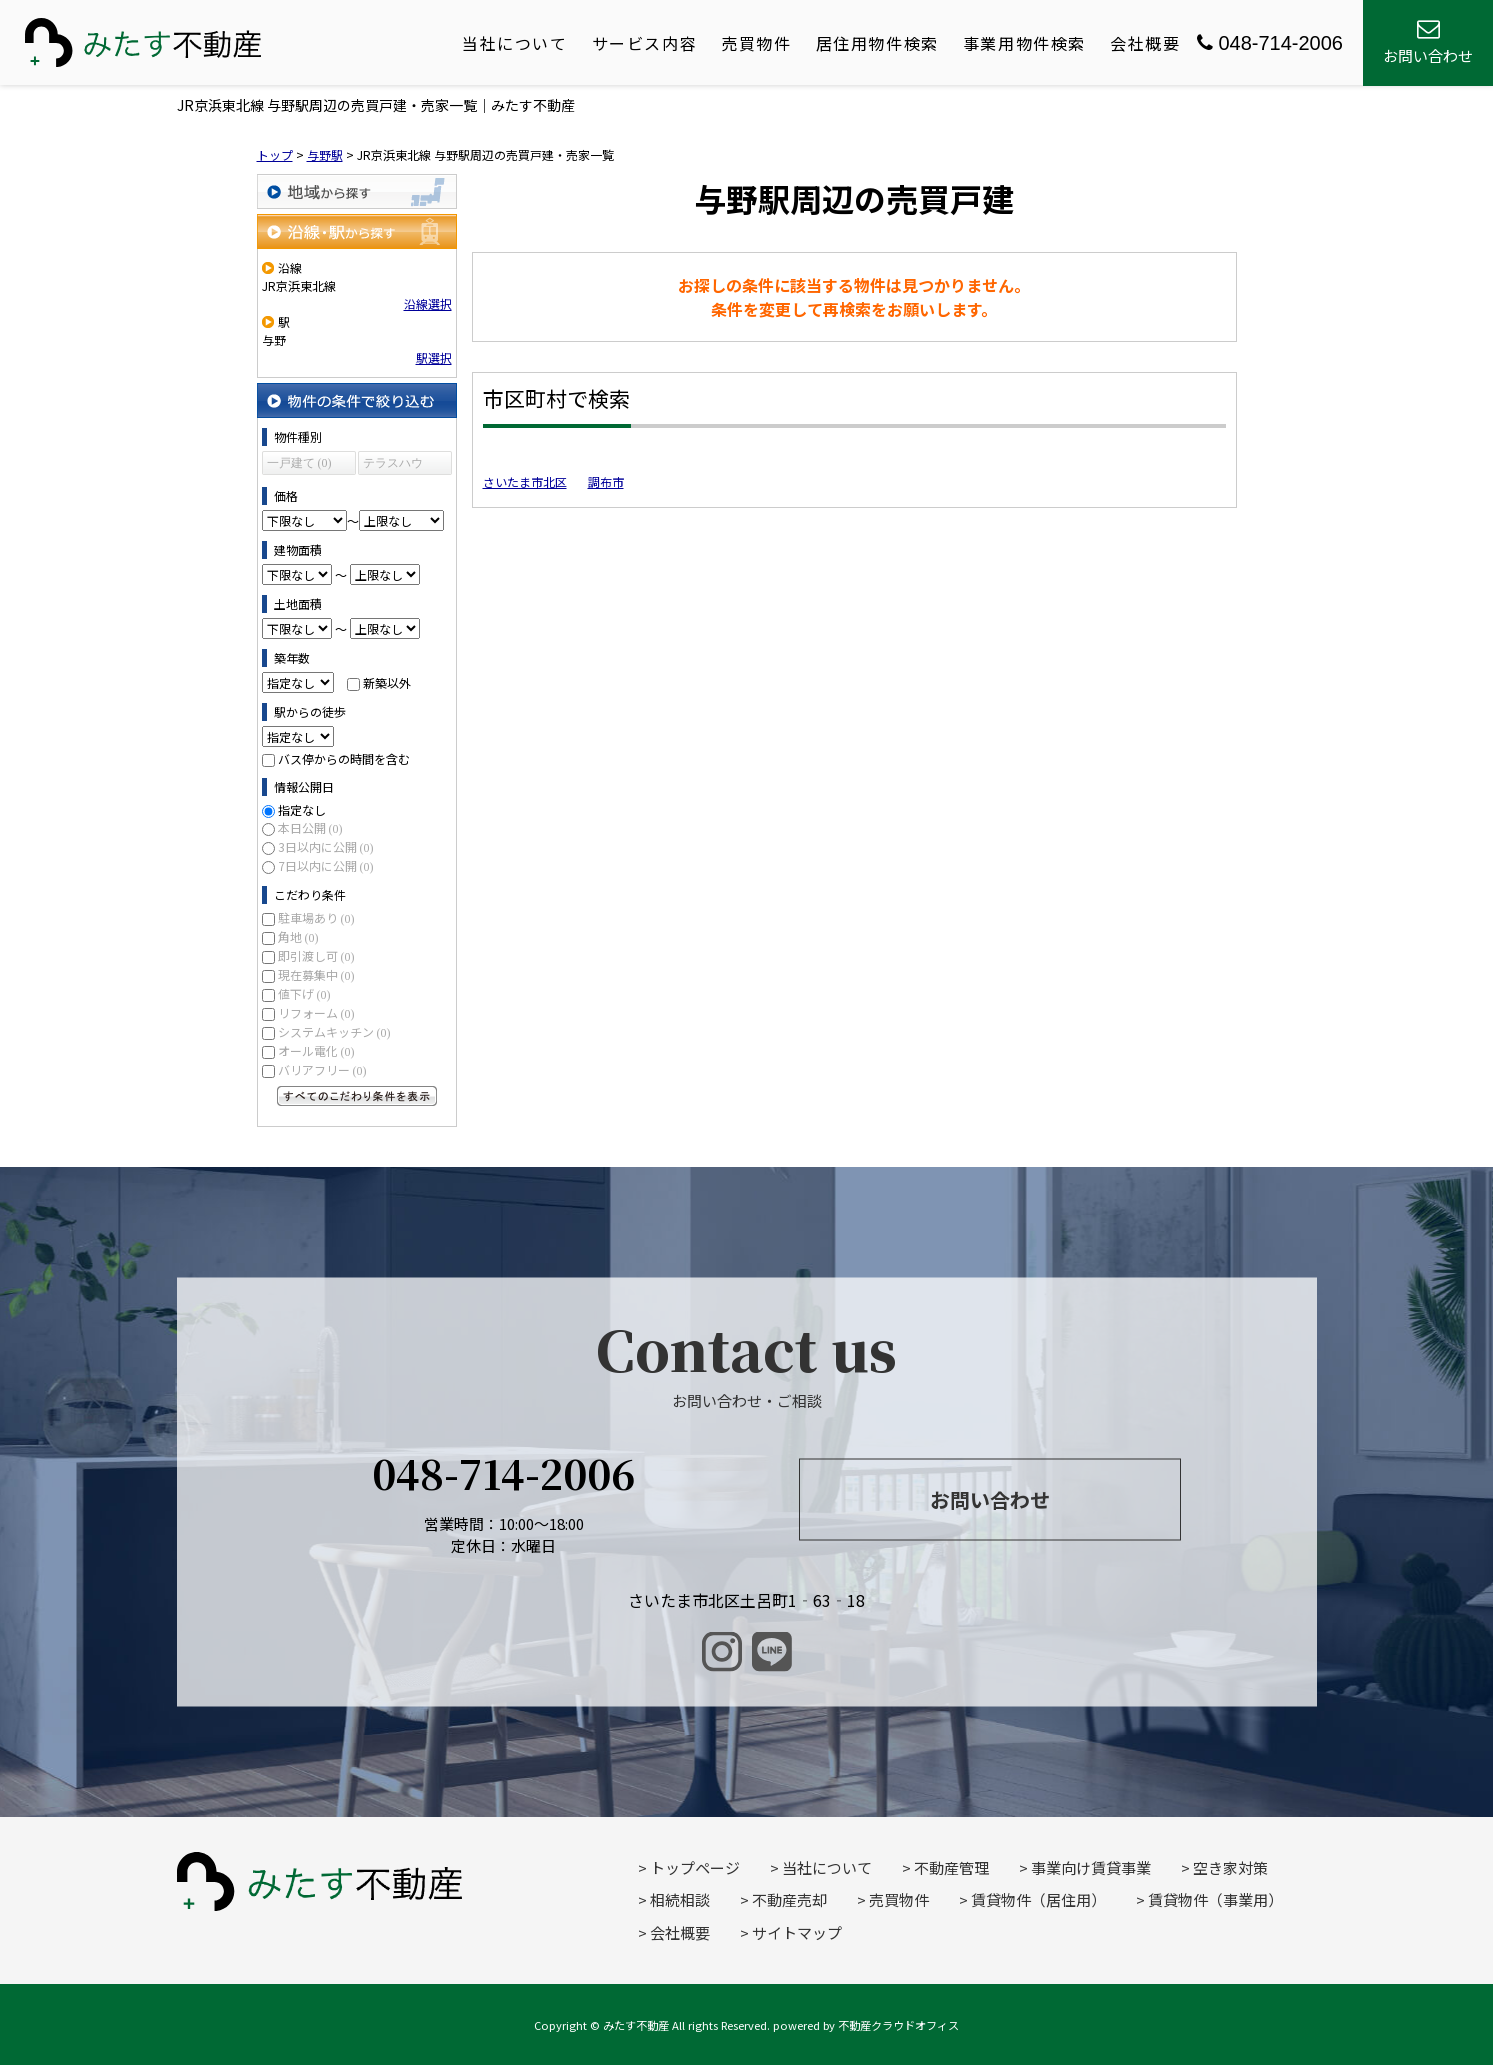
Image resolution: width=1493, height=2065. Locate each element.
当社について (515, 43)
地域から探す (357, 191)
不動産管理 (951, 1867)
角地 (298, 936)
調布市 (606, 481)
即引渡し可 (316, 955)
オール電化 (316, 1050)
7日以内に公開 (326, 865)
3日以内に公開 (326, 846)
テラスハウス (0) (393, 465)
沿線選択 (428, 303)
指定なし (302, 809)
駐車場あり (316, 917)
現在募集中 (316, 974)
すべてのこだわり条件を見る (357, 1096)
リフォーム (316, 1012)
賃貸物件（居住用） (1038, 1899)
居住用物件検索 (877, 43)
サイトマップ (797, 1932)
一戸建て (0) (299, 463)
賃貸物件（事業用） (1215, 1899)
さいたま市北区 (525, 481)
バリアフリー (322, 1069)
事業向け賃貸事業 (1091, 1867)
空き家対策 (1230, 1867)
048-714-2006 (1270, 43)
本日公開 (310, 827)
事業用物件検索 (1024, 43)
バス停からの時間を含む (344, 758)
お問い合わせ (990, 1499)
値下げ (304, 993)
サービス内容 (645, 43)
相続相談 (680, 1899)
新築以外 (387, 682)
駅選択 (434, 357)
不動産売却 (789, 1899)
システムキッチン (334, 1031)
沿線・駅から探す (357, 231)
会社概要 (1145, 43)
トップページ (695, 1867)
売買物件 (756, 43)
